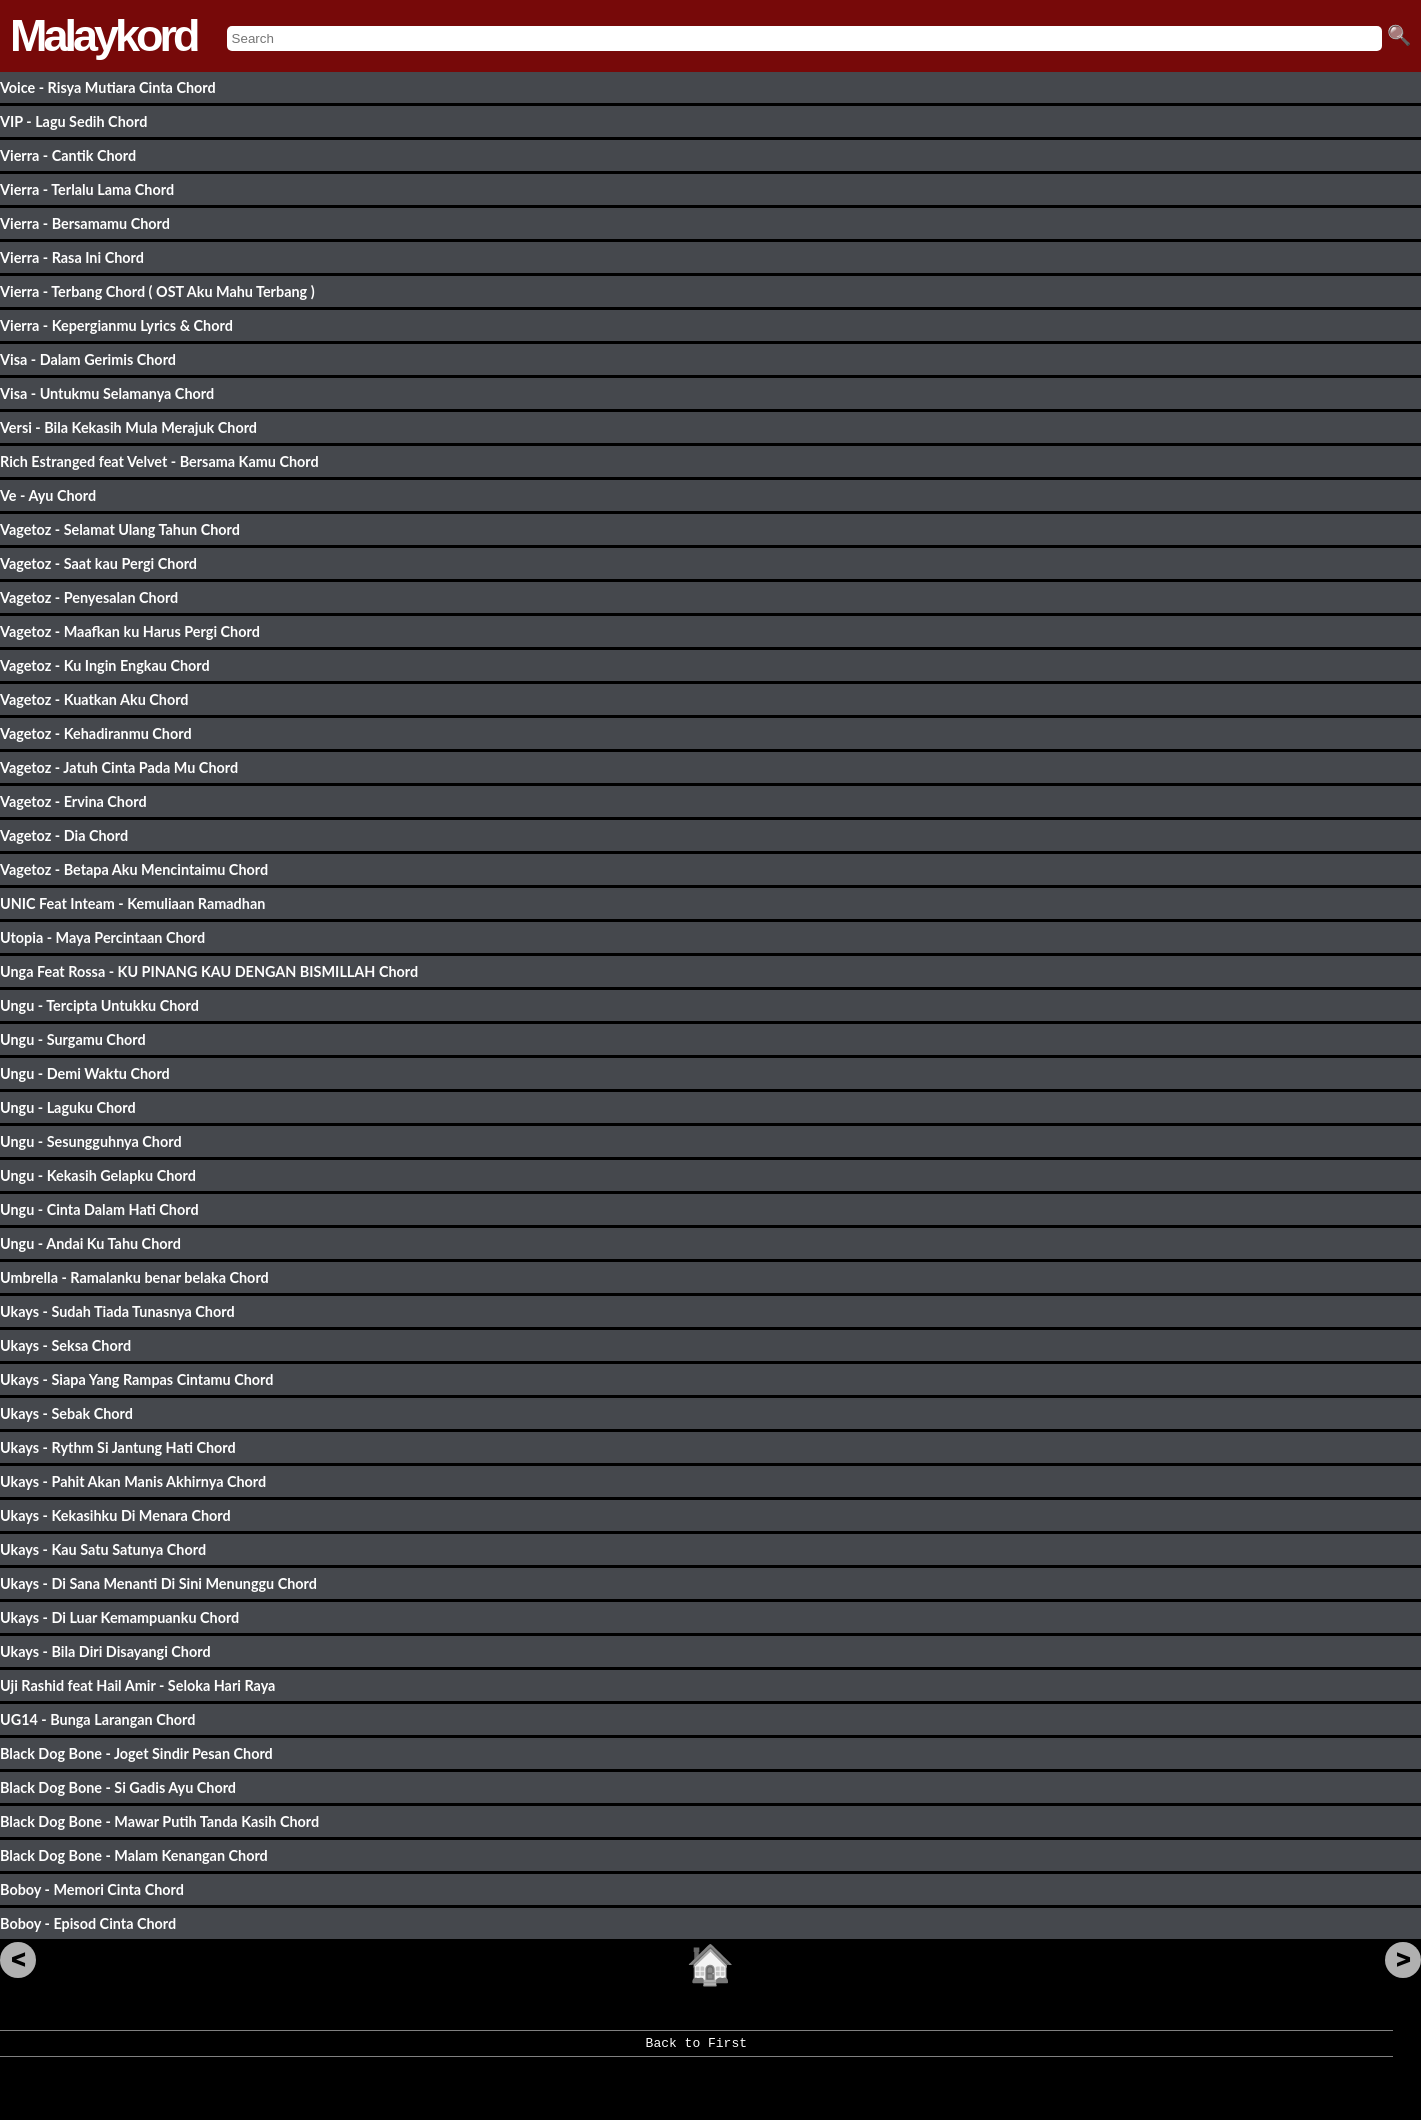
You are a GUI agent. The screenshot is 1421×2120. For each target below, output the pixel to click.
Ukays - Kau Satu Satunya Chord (103, 1549)
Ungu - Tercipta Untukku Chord (99, 1005)
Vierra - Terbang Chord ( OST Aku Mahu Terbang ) (157, 291)
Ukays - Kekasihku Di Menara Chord (115, 1515)
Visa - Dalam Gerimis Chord (88, 359)
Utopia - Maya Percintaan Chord (102, 937)
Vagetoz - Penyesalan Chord (89, 597)
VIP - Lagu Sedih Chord (73, 121)
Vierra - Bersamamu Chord (85, 223)
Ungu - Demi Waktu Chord (85, 1073)
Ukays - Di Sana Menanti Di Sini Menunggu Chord (158, 1583)
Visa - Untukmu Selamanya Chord (107, 393)
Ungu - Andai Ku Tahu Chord (90, 1243)
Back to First (696, 2050)
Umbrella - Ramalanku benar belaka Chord (134, 1277)
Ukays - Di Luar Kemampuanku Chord (119, 1617)
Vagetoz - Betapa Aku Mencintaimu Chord (134, 869)
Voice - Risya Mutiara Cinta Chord (108, 87)
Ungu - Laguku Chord (68, 1107)
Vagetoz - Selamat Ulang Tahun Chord (120, 529)
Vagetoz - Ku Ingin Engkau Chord (105, 665)
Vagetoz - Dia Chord (64, 835)
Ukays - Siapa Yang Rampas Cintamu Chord (136, 1379)
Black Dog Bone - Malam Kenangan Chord (134, 1855)
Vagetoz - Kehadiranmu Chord (96, 733)
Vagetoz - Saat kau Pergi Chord (98, 563)
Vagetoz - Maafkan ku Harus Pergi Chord (130, 631)
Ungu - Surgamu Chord (73, 1039)
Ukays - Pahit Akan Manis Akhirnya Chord (133, 1481)
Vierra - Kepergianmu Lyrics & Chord (116, 325)
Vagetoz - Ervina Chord (73, 801)
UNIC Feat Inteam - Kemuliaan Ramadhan (132, 903)
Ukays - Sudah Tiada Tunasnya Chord (117, 1311)
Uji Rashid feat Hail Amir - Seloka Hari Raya (137, 1685)
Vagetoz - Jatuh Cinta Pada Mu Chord (119, 767)
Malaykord (103, 35)
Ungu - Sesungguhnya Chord (91, 1141)
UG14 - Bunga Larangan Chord (97, 1719)
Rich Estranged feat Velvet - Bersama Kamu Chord (159, 461)
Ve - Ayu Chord (48, 495)
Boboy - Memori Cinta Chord (92, 1889)
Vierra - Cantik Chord (68, 155)
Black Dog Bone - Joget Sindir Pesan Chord (136, 1753)
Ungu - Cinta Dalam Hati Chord (99, 1209)
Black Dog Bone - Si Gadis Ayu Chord (118, 1787)
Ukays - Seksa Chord (65, 1345)
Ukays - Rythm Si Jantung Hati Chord (118, 1447)
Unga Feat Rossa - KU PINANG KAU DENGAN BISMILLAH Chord (209, 971)
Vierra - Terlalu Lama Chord (87, 189)
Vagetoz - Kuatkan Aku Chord (94, 699)
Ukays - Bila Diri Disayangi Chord (105, 1651)
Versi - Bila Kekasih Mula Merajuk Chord (128, 427)
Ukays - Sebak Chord (66, 1413)
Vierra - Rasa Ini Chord (72, 257)
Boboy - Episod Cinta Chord (88, 1923)
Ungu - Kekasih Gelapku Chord (98, 1175)
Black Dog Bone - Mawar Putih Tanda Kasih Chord (159, 1821)
